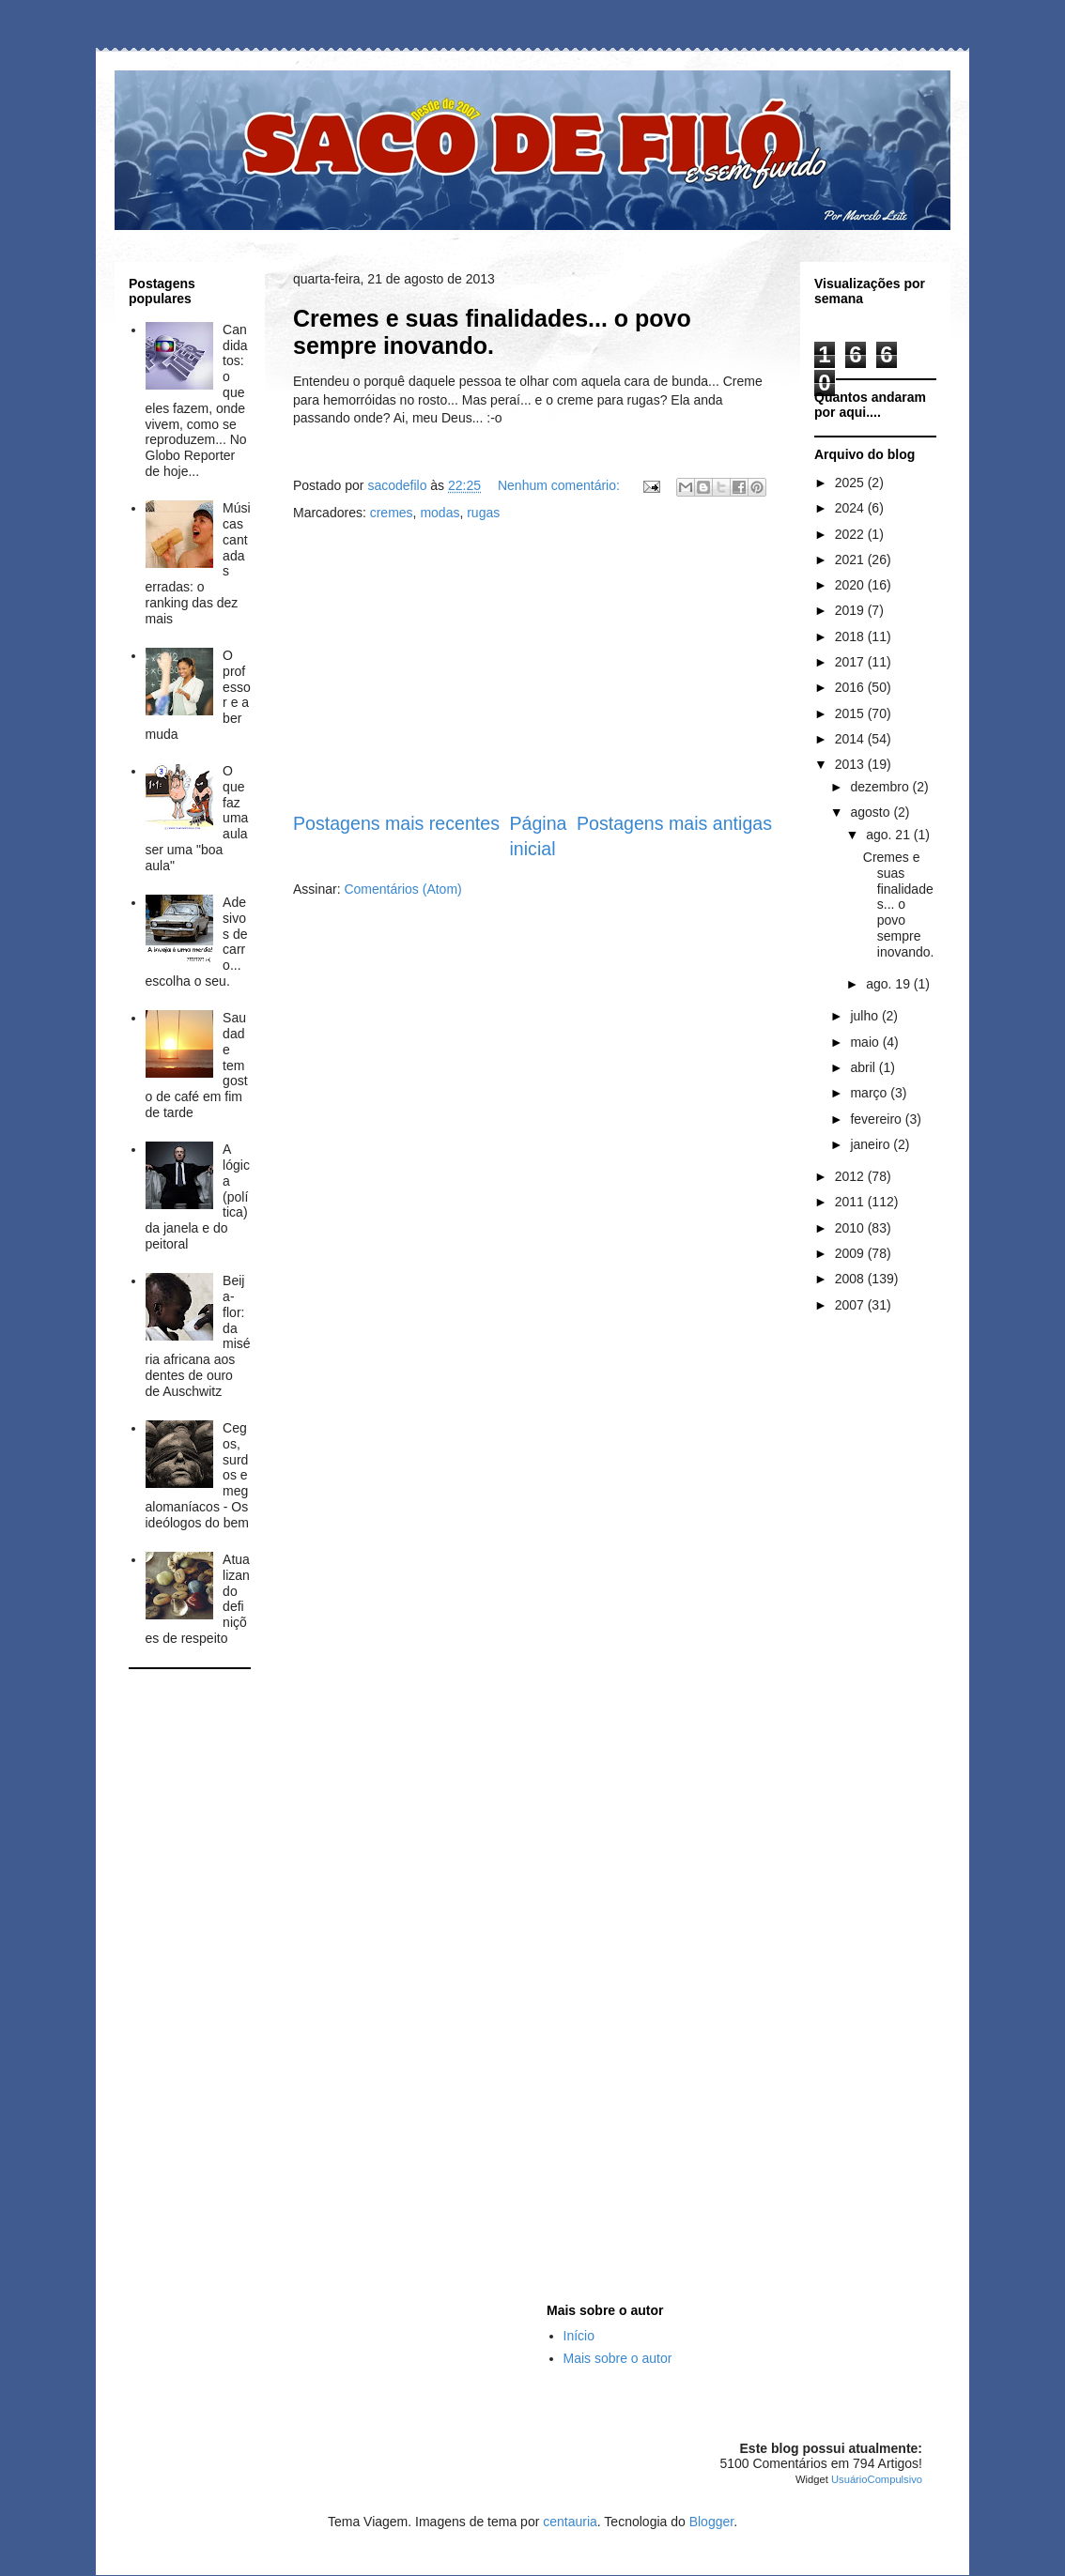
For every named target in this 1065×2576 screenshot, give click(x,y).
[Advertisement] (532, 667)
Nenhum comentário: (561, 485)
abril (864, 1067)
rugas (483, 512)
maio (866, 1042)
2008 (851, 1278)
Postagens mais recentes (396, 823)
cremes (391, 512)
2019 (851, 610)
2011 (851, 1201)
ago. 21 (890, 834)
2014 (851, 738)
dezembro (881, 786)
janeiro (871, 1144)
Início (578, 2335)
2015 (851, 713)
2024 (851, 507)
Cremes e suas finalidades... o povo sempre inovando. (492, 332)
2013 (851, 764)
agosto (871, 812)
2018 (851, 636)
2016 (851, 687)
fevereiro (877, 1119)
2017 (851, 661)
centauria (570, 2521)
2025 (851, 482)
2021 (851, 559)
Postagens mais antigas (674, 823)
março (870, 1092)
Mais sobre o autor (617, 2358)
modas (439, 512)
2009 (851, 1253)
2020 (851, 584)
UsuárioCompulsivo (876, 2479)
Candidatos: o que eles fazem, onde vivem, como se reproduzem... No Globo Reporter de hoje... (197, 400)
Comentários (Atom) (402, 889)
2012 (851, 1176)
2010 (851, 1227)
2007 (851, 1304)
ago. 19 (890, 983)
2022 (851, 534)
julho (865, 1015)
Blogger (711, 2521)
